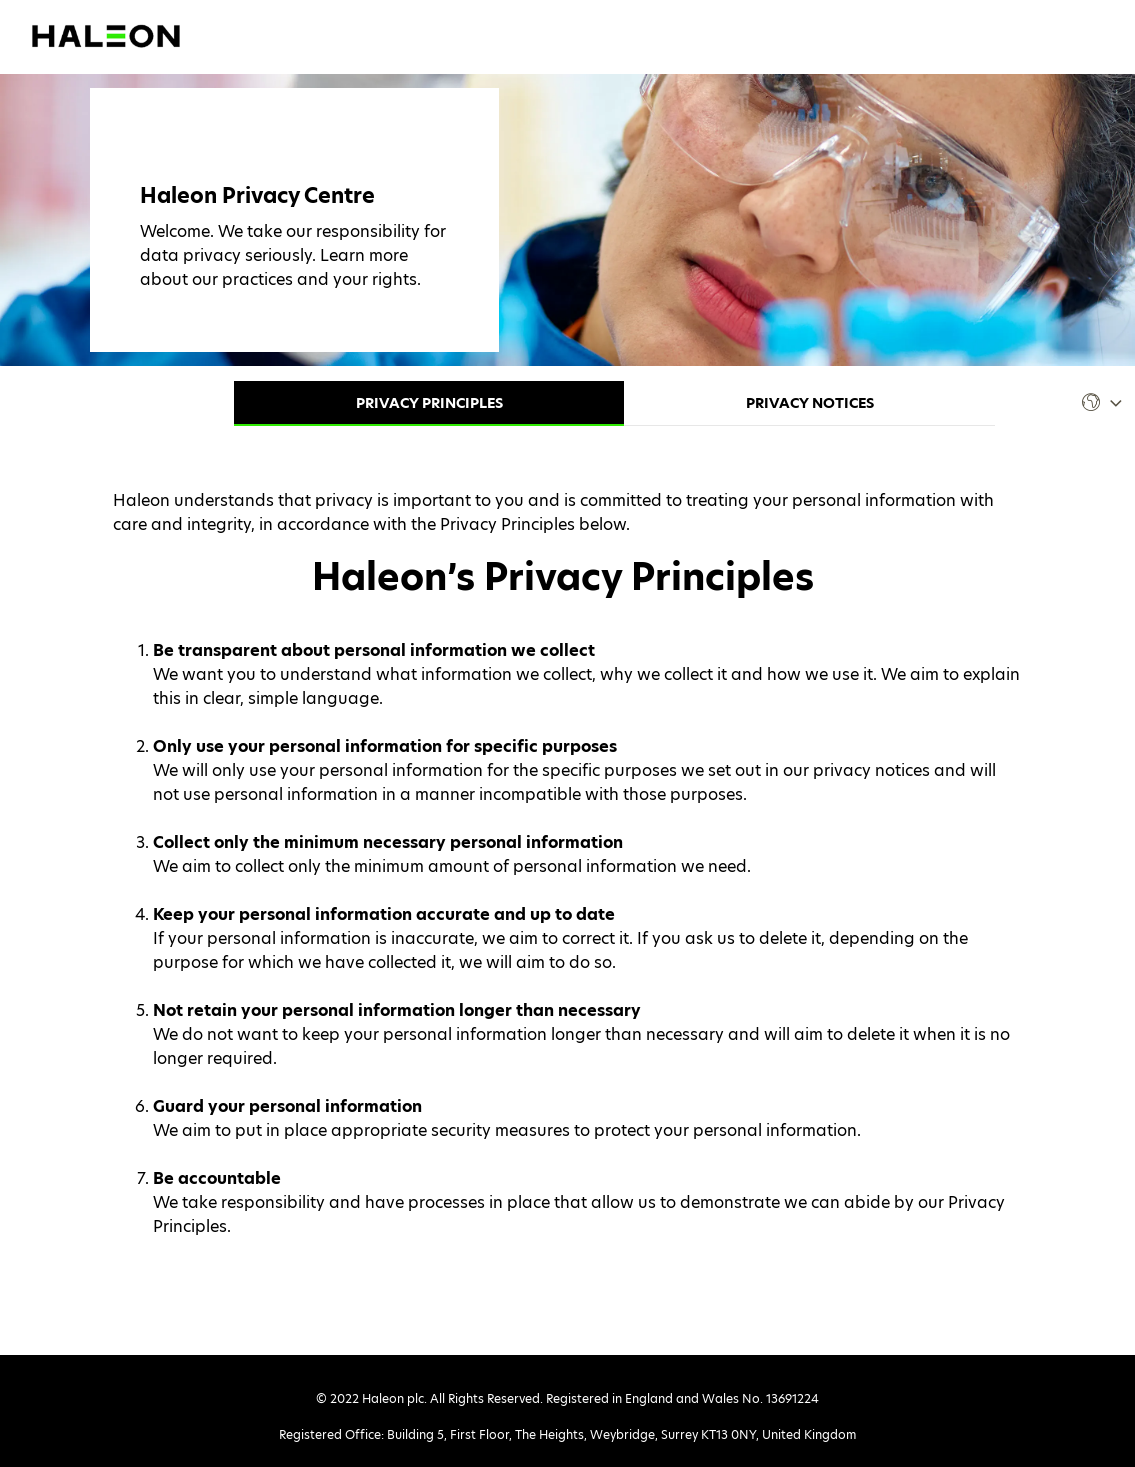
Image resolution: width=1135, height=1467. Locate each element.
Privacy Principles (429, 403)
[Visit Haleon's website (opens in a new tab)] (106, 34)
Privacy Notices (810, 403)
